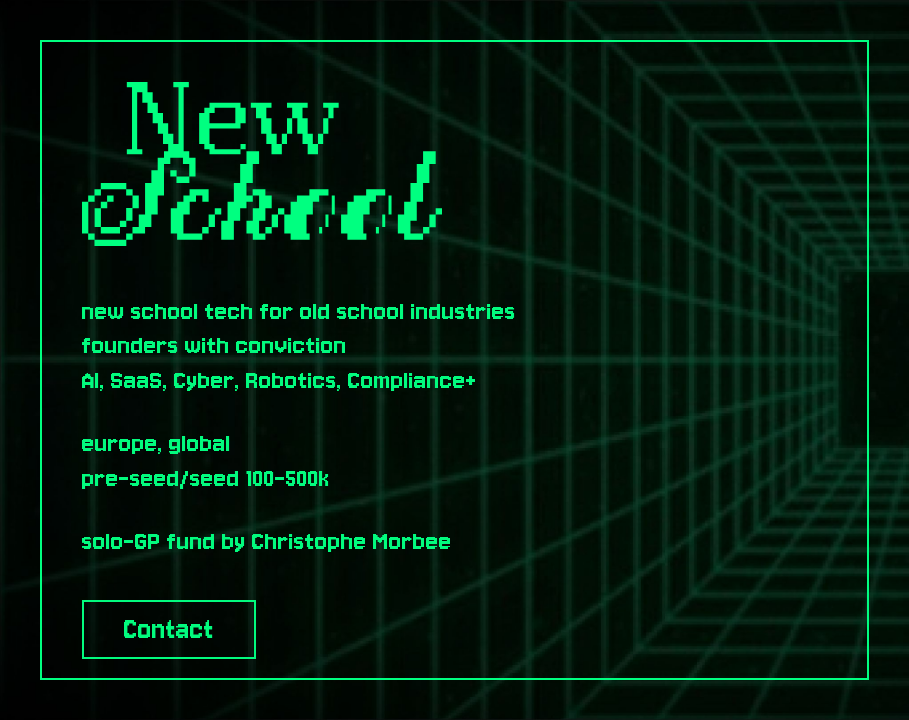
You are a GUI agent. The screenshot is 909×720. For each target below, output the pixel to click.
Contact (169, 629)
